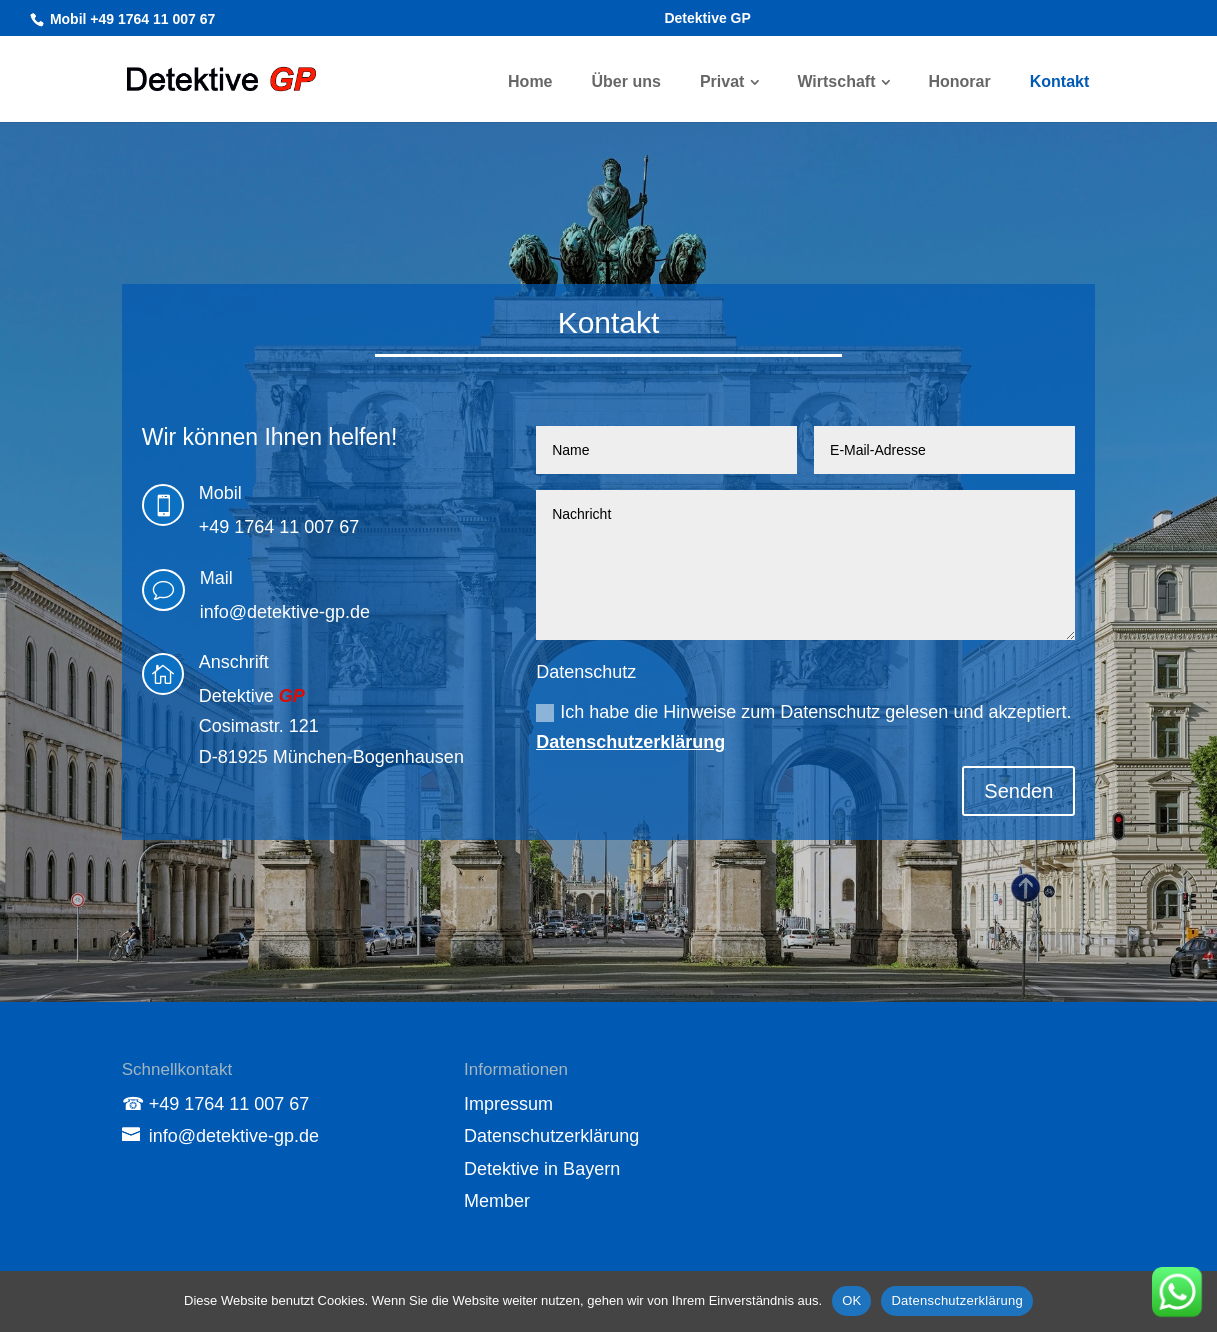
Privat (722, 81)
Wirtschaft (836, 81)
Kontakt (1060, 81)
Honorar (959, 81)
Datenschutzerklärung (630, 742)
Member (497, 1201)
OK (851, 1300)
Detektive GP (707, 18)
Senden (1018, 791)
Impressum (508, 1104)
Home (530, 81)
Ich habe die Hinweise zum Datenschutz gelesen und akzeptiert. (803, 727)
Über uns (626, 81)
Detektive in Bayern (542, 1169)
